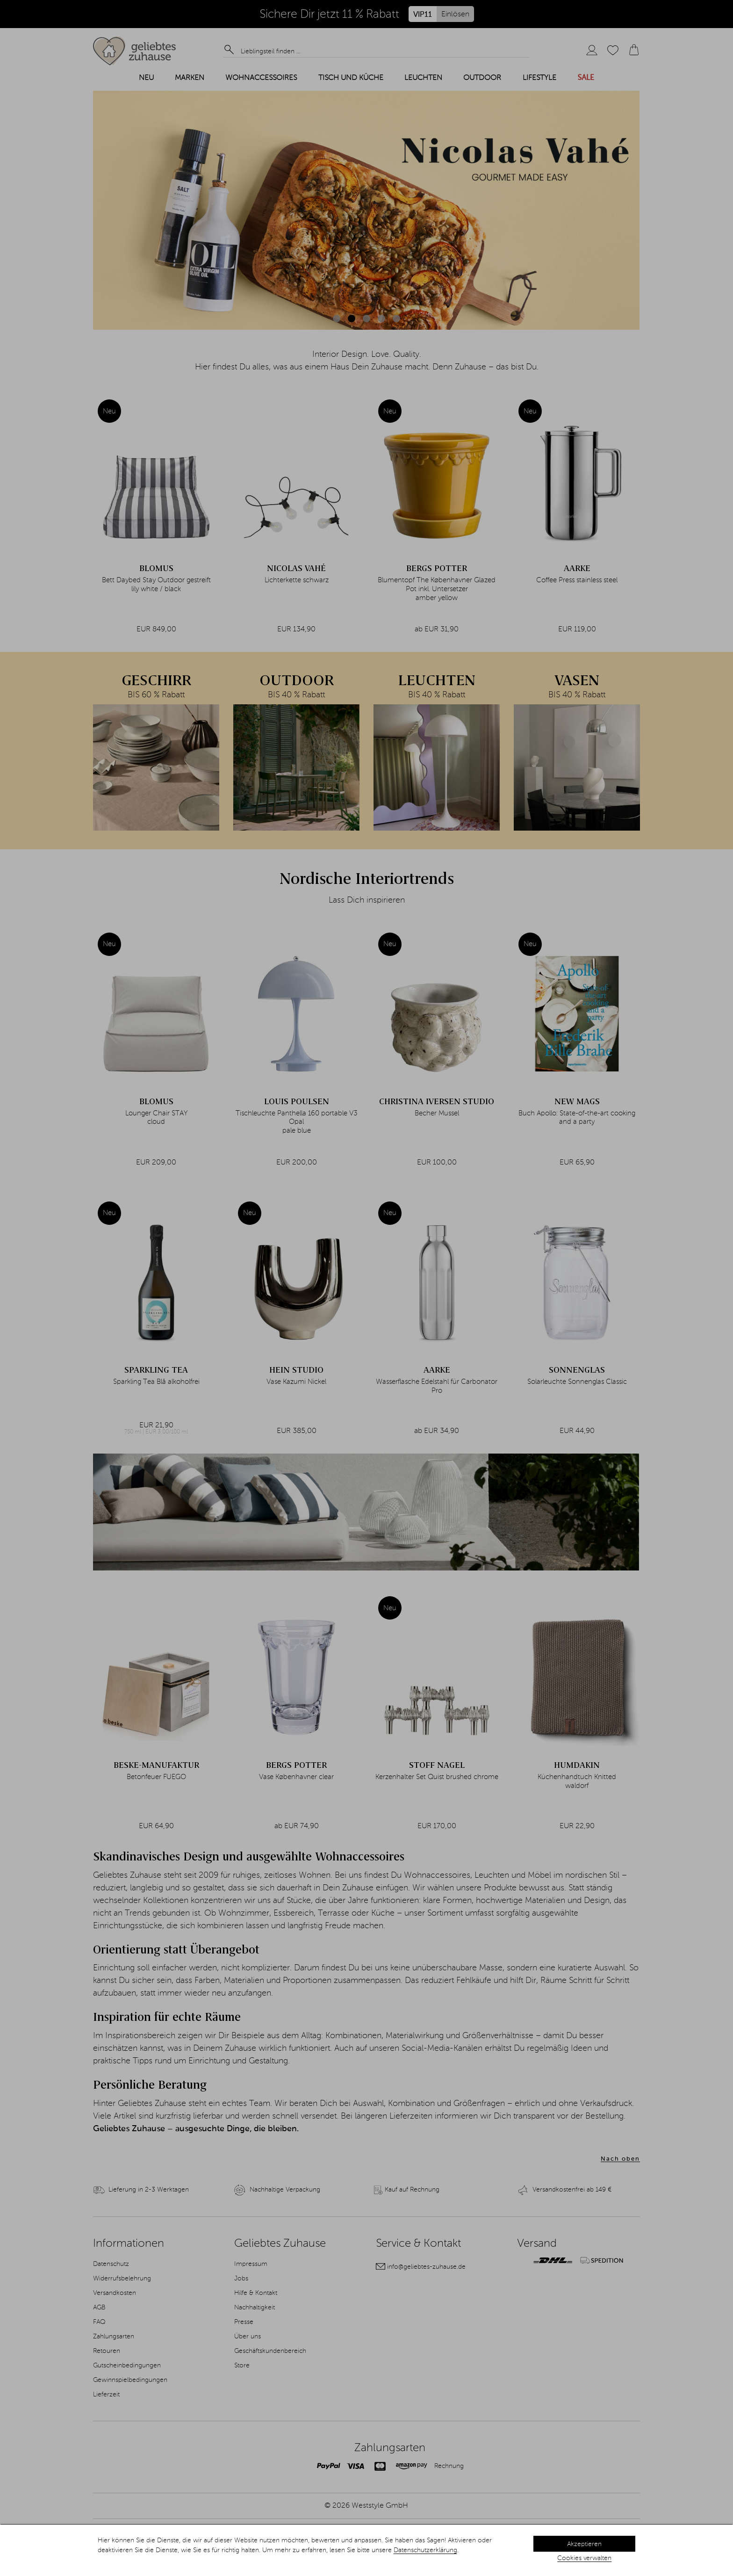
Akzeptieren (584, 2544)
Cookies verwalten (584, 2558)
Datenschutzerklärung (425, 2550)
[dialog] (366, 2550)
